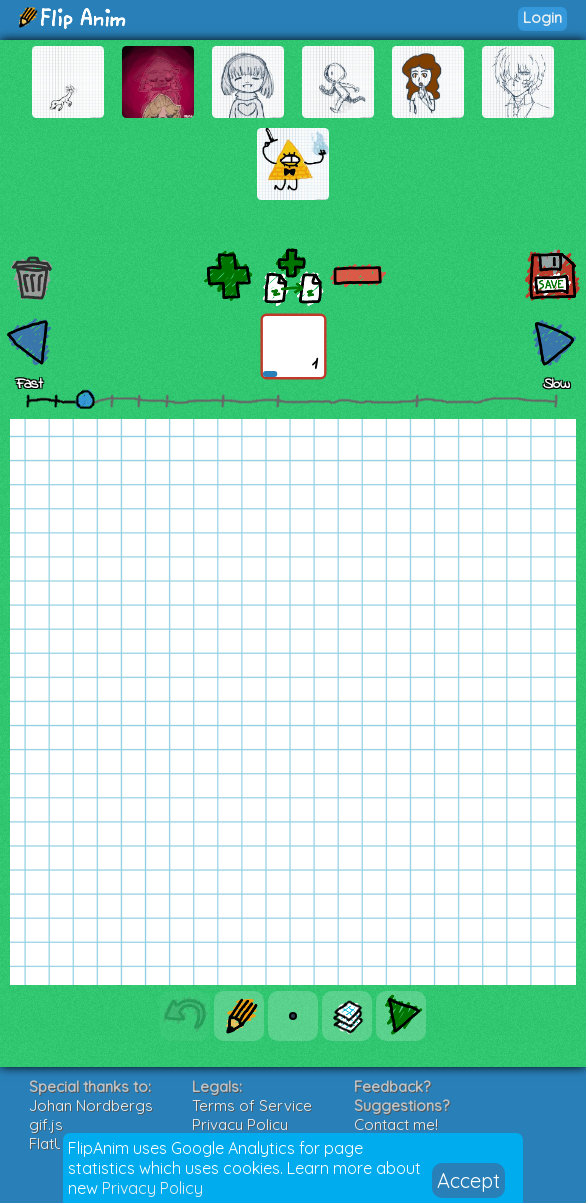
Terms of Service (252, 1105)
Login (542, 17)
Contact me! (396, 1124)
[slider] (85, 399)
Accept (468, 1180)
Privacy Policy (152, 1188)
